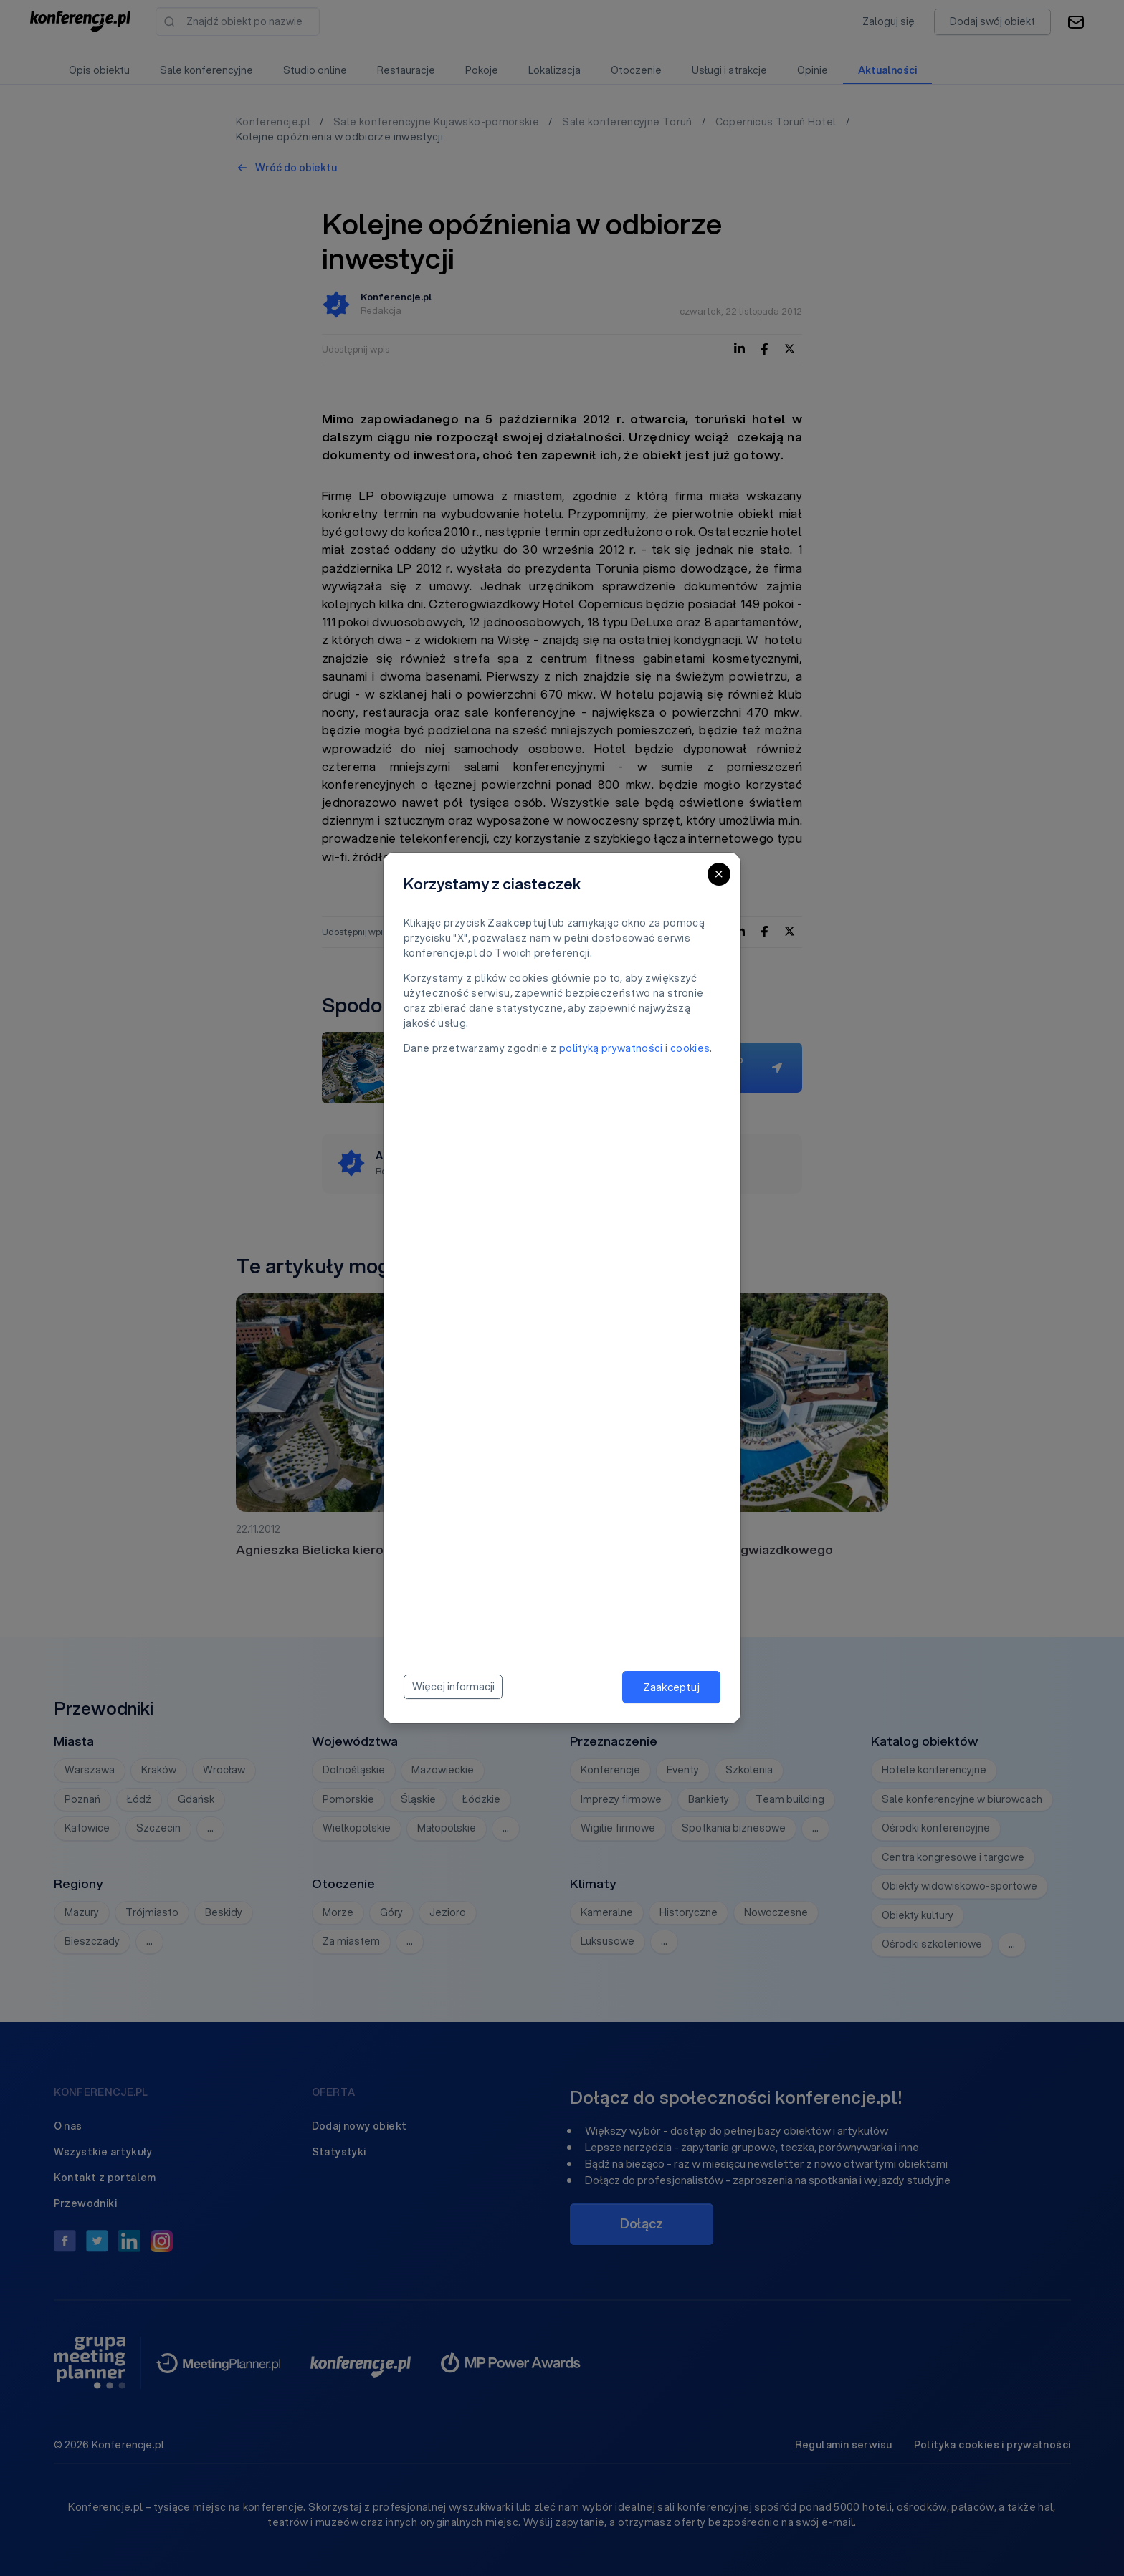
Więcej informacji (453, 1687)
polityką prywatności (611, 1048)
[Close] (719, 874)
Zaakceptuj (671, 1687)
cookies (690, 1048)
